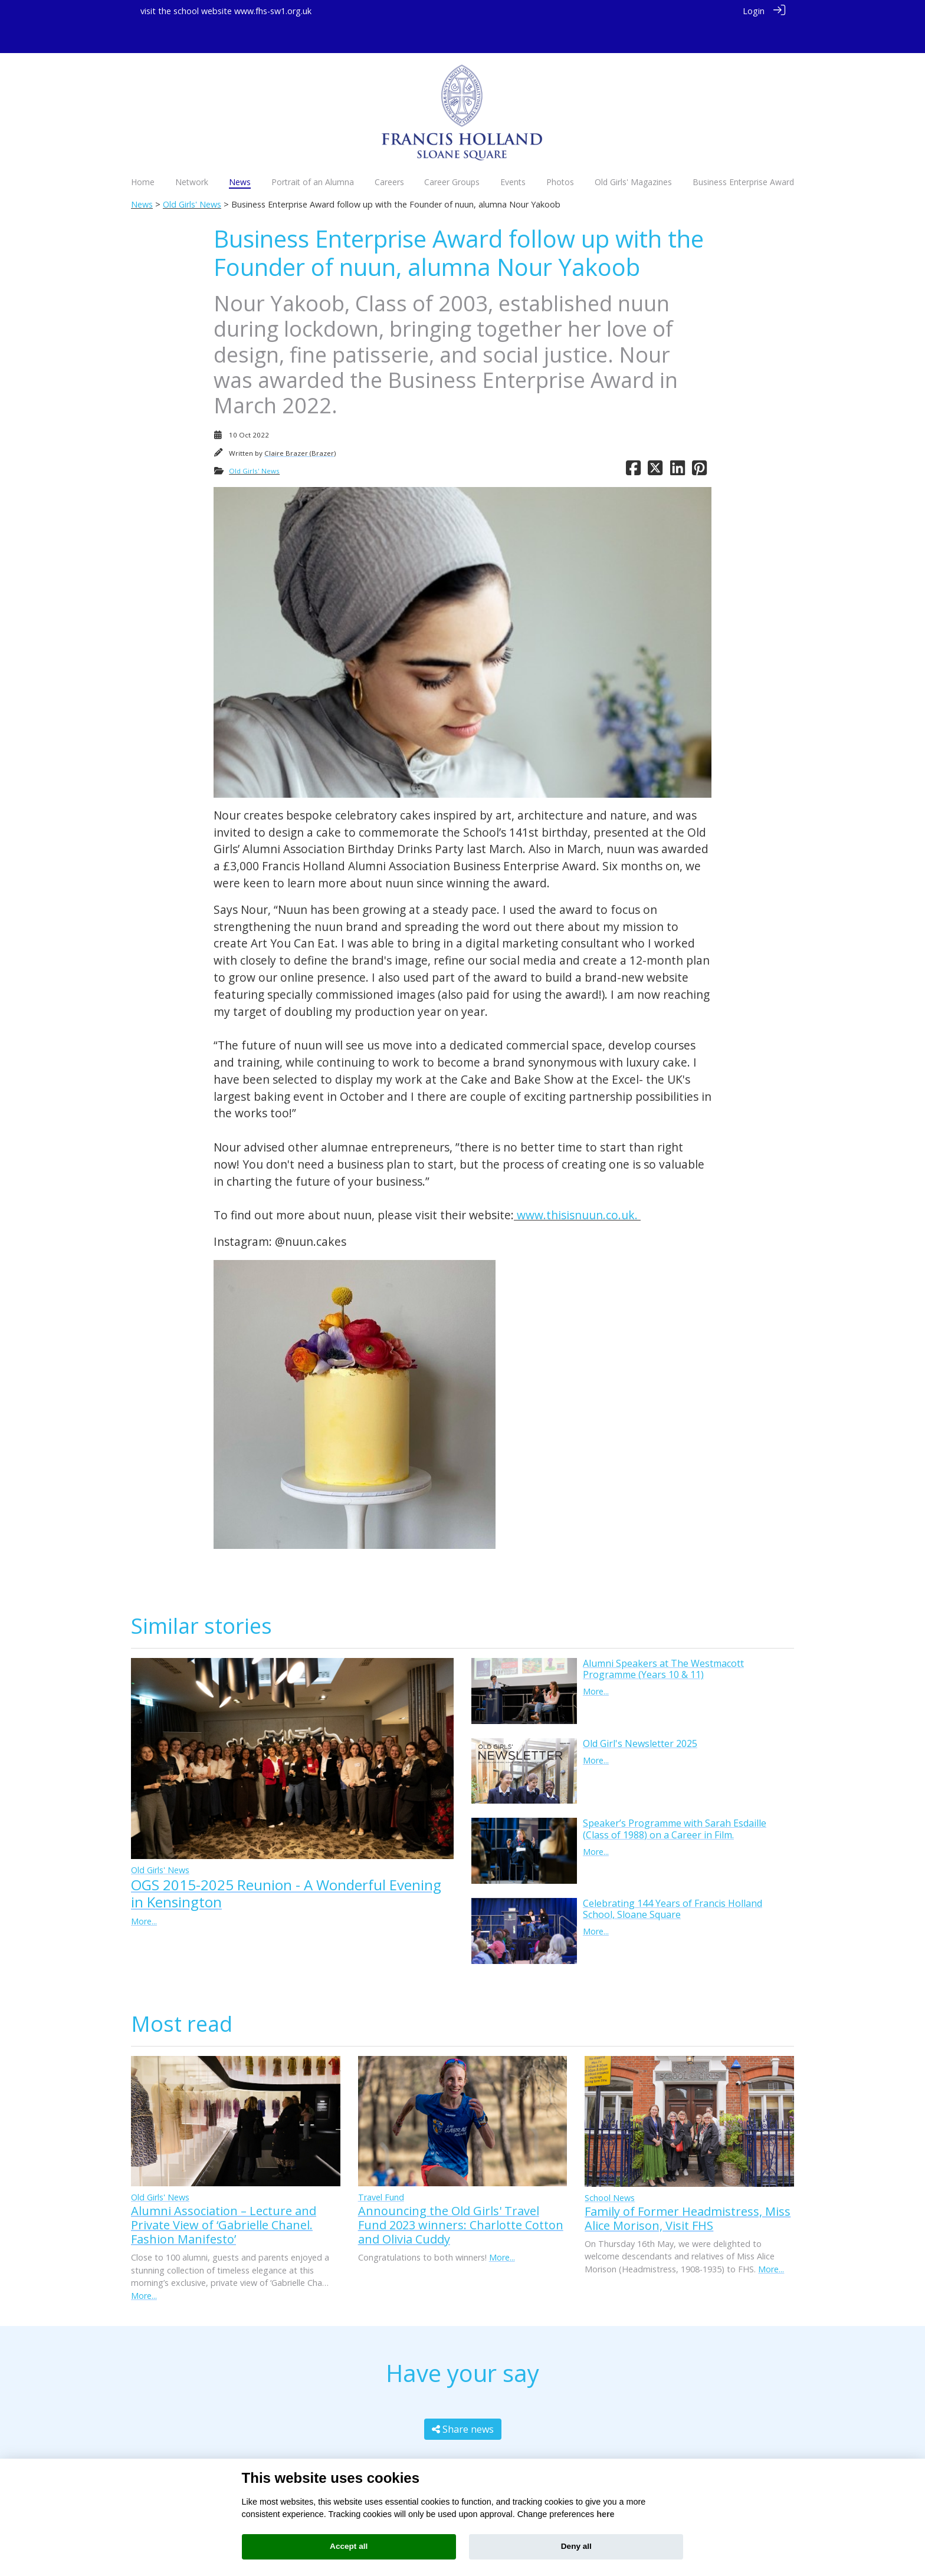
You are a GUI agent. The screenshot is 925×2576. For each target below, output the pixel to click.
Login (754, 11)
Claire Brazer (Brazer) (300, 421)
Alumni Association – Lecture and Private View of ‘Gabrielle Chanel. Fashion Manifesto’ (223, 2194)
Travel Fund (381, 2166)
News (142, 173)
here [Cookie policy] (605, 2514)
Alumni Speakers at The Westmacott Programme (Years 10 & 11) (663, 1638)
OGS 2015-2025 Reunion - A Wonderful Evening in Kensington (286, 1862)
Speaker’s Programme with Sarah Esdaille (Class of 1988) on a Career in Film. (674, 1797)
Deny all (576, 2546)
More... (144, 1890)
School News (610, 2166)
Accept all (349, 2546)
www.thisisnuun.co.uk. (577, 1184)
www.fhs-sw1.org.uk (272, 11)
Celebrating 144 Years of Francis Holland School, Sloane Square (672, 1878)
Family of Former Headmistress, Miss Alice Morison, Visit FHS (687, 2187)
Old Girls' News (192, 173)
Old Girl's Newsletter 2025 (640, 1711)
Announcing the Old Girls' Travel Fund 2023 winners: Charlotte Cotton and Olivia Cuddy (460, 2194)
